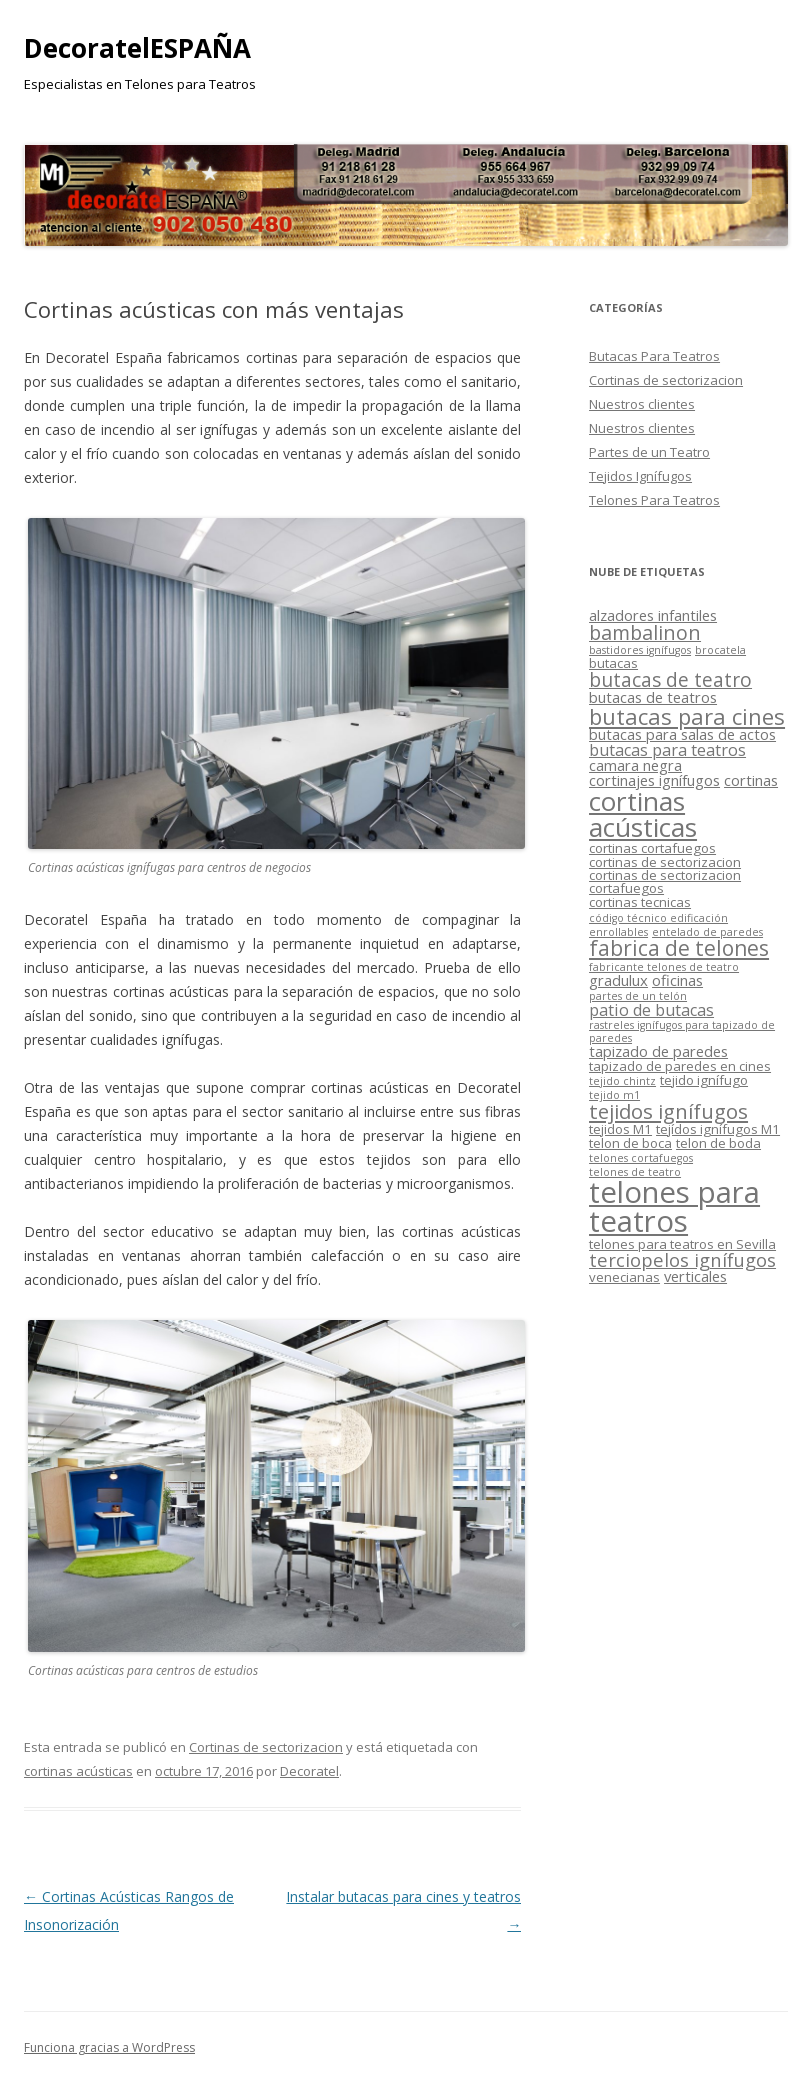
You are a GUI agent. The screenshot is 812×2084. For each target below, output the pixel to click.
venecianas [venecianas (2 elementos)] (624, 1277)
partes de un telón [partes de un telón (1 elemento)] (638, 996)
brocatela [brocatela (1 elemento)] (720, 650)
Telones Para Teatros (654, 500)
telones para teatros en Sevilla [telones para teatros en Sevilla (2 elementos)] (682, 1244)
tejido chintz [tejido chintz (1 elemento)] (622, 1081)
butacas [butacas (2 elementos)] (613, 663)
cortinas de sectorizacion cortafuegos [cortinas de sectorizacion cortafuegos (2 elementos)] (665, 881)
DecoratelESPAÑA (137, 48)
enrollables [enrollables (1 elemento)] (618, 932)
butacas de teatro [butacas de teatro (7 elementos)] (670, 680)
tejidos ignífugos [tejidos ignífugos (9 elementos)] (668, 1111)
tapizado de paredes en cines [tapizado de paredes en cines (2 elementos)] (680, 1066)
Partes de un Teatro (649, 452)
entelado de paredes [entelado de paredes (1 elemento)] (707, 932)
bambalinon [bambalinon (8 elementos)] (645, 632)
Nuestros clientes (642, 404)
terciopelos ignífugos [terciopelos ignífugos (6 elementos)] (682, 1259)
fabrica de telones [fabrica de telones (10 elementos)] (679, 948)
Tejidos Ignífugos (640, 476)
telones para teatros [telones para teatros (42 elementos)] (674, 1206)
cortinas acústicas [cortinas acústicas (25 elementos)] (643, 814)
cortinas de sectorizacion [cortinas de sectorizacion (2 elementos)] (665, 862)
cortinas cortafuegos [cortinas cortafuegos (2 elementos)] (652, 848)
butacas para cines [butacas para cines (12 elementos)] (687, 716)
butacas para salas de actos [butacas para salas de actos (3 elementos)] (682, 734)
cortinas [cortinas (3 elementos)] (751, 780)
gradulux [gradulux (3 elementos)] (618, 980)
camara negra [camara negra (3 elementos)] (635, 765)
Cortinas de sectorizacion (266, 1747)
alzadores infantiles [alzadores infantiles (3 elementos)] (653, 615)
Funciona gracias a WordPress (109, 2047)
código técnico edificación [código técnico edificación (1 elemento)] (658, 918)
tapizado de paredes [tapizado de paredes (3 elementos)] (658, 1051)
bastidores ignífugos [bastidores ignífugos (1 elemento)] (640, 650)
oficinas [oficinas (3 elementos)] (677, 980)
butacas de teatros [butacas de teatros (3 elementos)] (653, 697)
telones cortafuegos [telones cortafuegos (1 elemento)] (641, 1158)
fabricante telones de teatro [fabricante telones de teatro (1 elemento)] (664, 967)
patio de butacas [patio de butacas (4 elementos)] (651, 1010)
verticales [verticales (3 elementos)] (695, 1276)
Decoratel (309, 1771)
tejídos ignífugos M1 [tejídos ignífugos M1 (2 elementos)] (718, 1129)
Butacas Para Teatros (654, 356)
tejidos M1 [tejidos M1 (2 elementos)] (620, 1129)
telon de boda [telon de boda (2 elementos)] (718, 1143)
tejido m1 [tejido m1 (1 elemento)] (614, 1095)
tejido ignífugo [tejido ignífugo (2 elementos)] (704, 1080)
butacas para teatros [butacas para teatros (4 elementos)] (667, 750)
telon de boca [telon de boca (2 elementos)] (630, 1143)
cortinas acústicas (78, 1771)
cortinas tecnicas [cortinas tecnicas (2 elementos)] (640, 902)
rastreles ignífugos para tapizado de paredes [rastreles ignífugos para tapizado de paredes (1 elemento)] (682, 1031)
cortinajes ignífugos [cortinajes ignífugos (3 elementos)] (654, 780)
